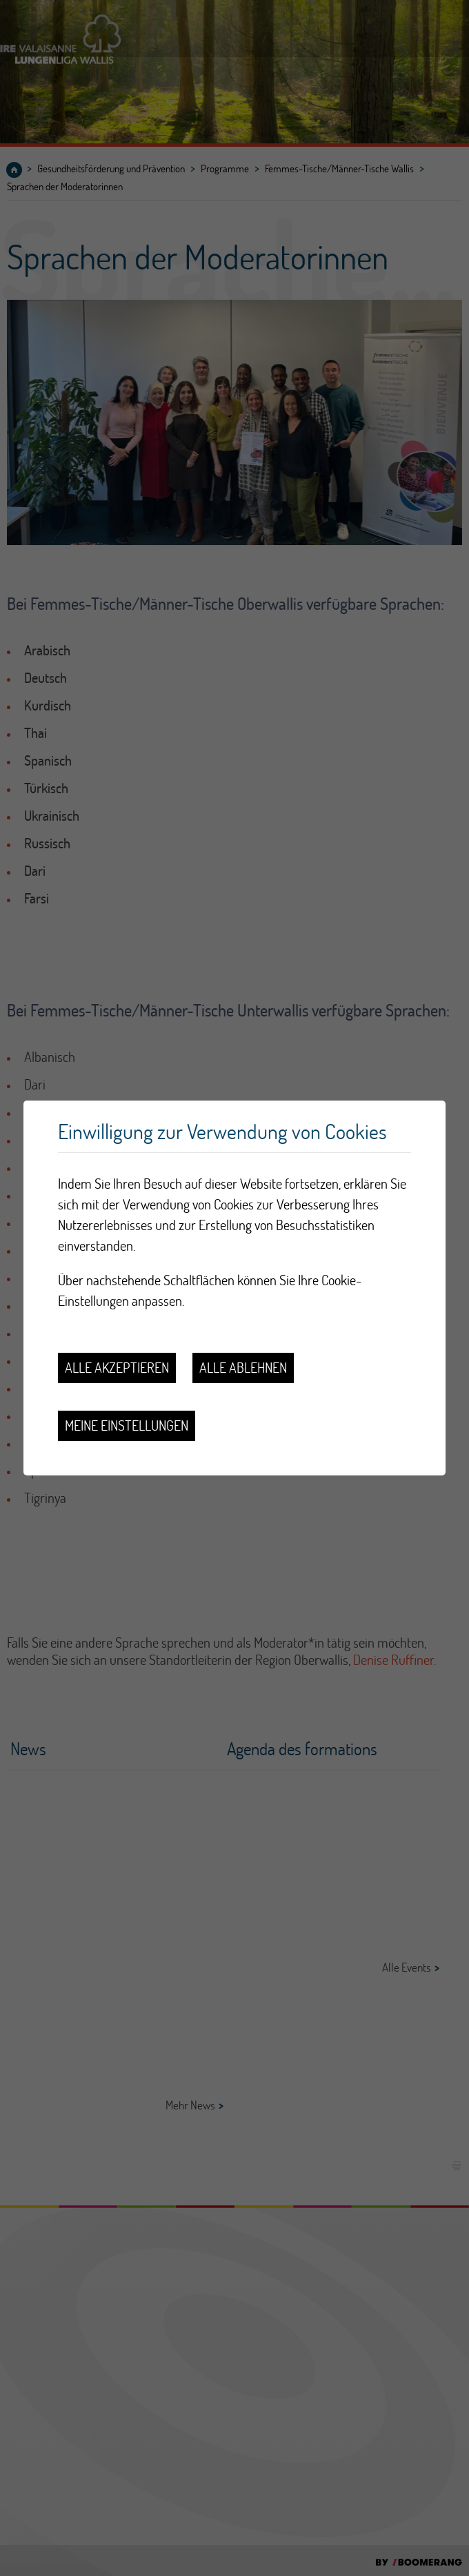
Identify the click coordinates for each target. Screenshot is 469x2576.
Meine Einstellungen (126, 1425)
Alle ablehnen (243, 1367)
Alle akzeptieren (117, 1367)
